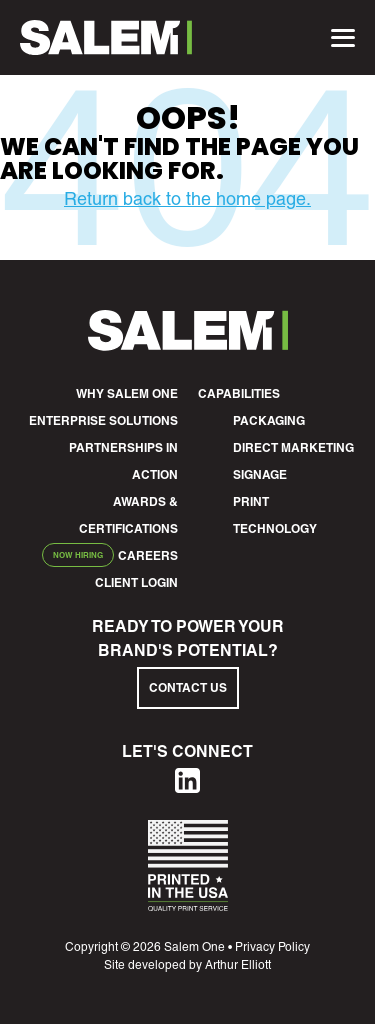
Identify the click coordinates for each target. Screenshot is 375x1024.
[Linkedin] (187, 786)
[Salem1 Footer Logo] (188, 344)
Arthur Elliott (238, 965)
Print (251, 501)
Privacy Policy (272, 947)
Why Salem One (127, 393)
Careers (148, 555)
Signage (260, 474)
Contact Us (188, 687)
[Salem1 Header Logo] (106, 37)
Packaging (269, 420)
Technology (275, 528)
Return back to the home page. (187, 198)
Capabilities (239, 393)
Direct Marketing (293, 447)
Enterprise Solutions (103, 420)
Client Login (136, 582)
